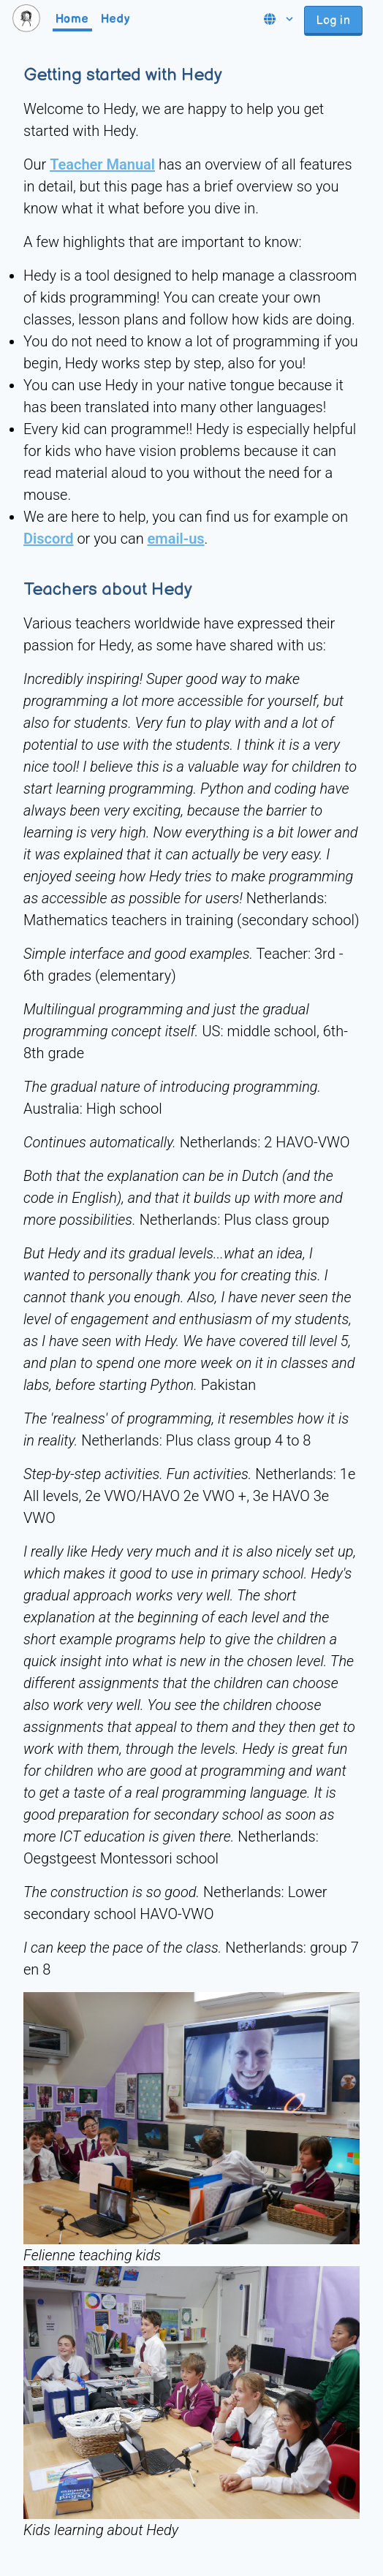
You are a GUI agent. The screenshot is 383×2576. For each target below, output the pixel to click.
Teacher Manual (102, 164)
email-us (176, 538)
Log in (333, 21)
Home (72, 19)
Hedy (115, 19)
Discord (48, 538)
